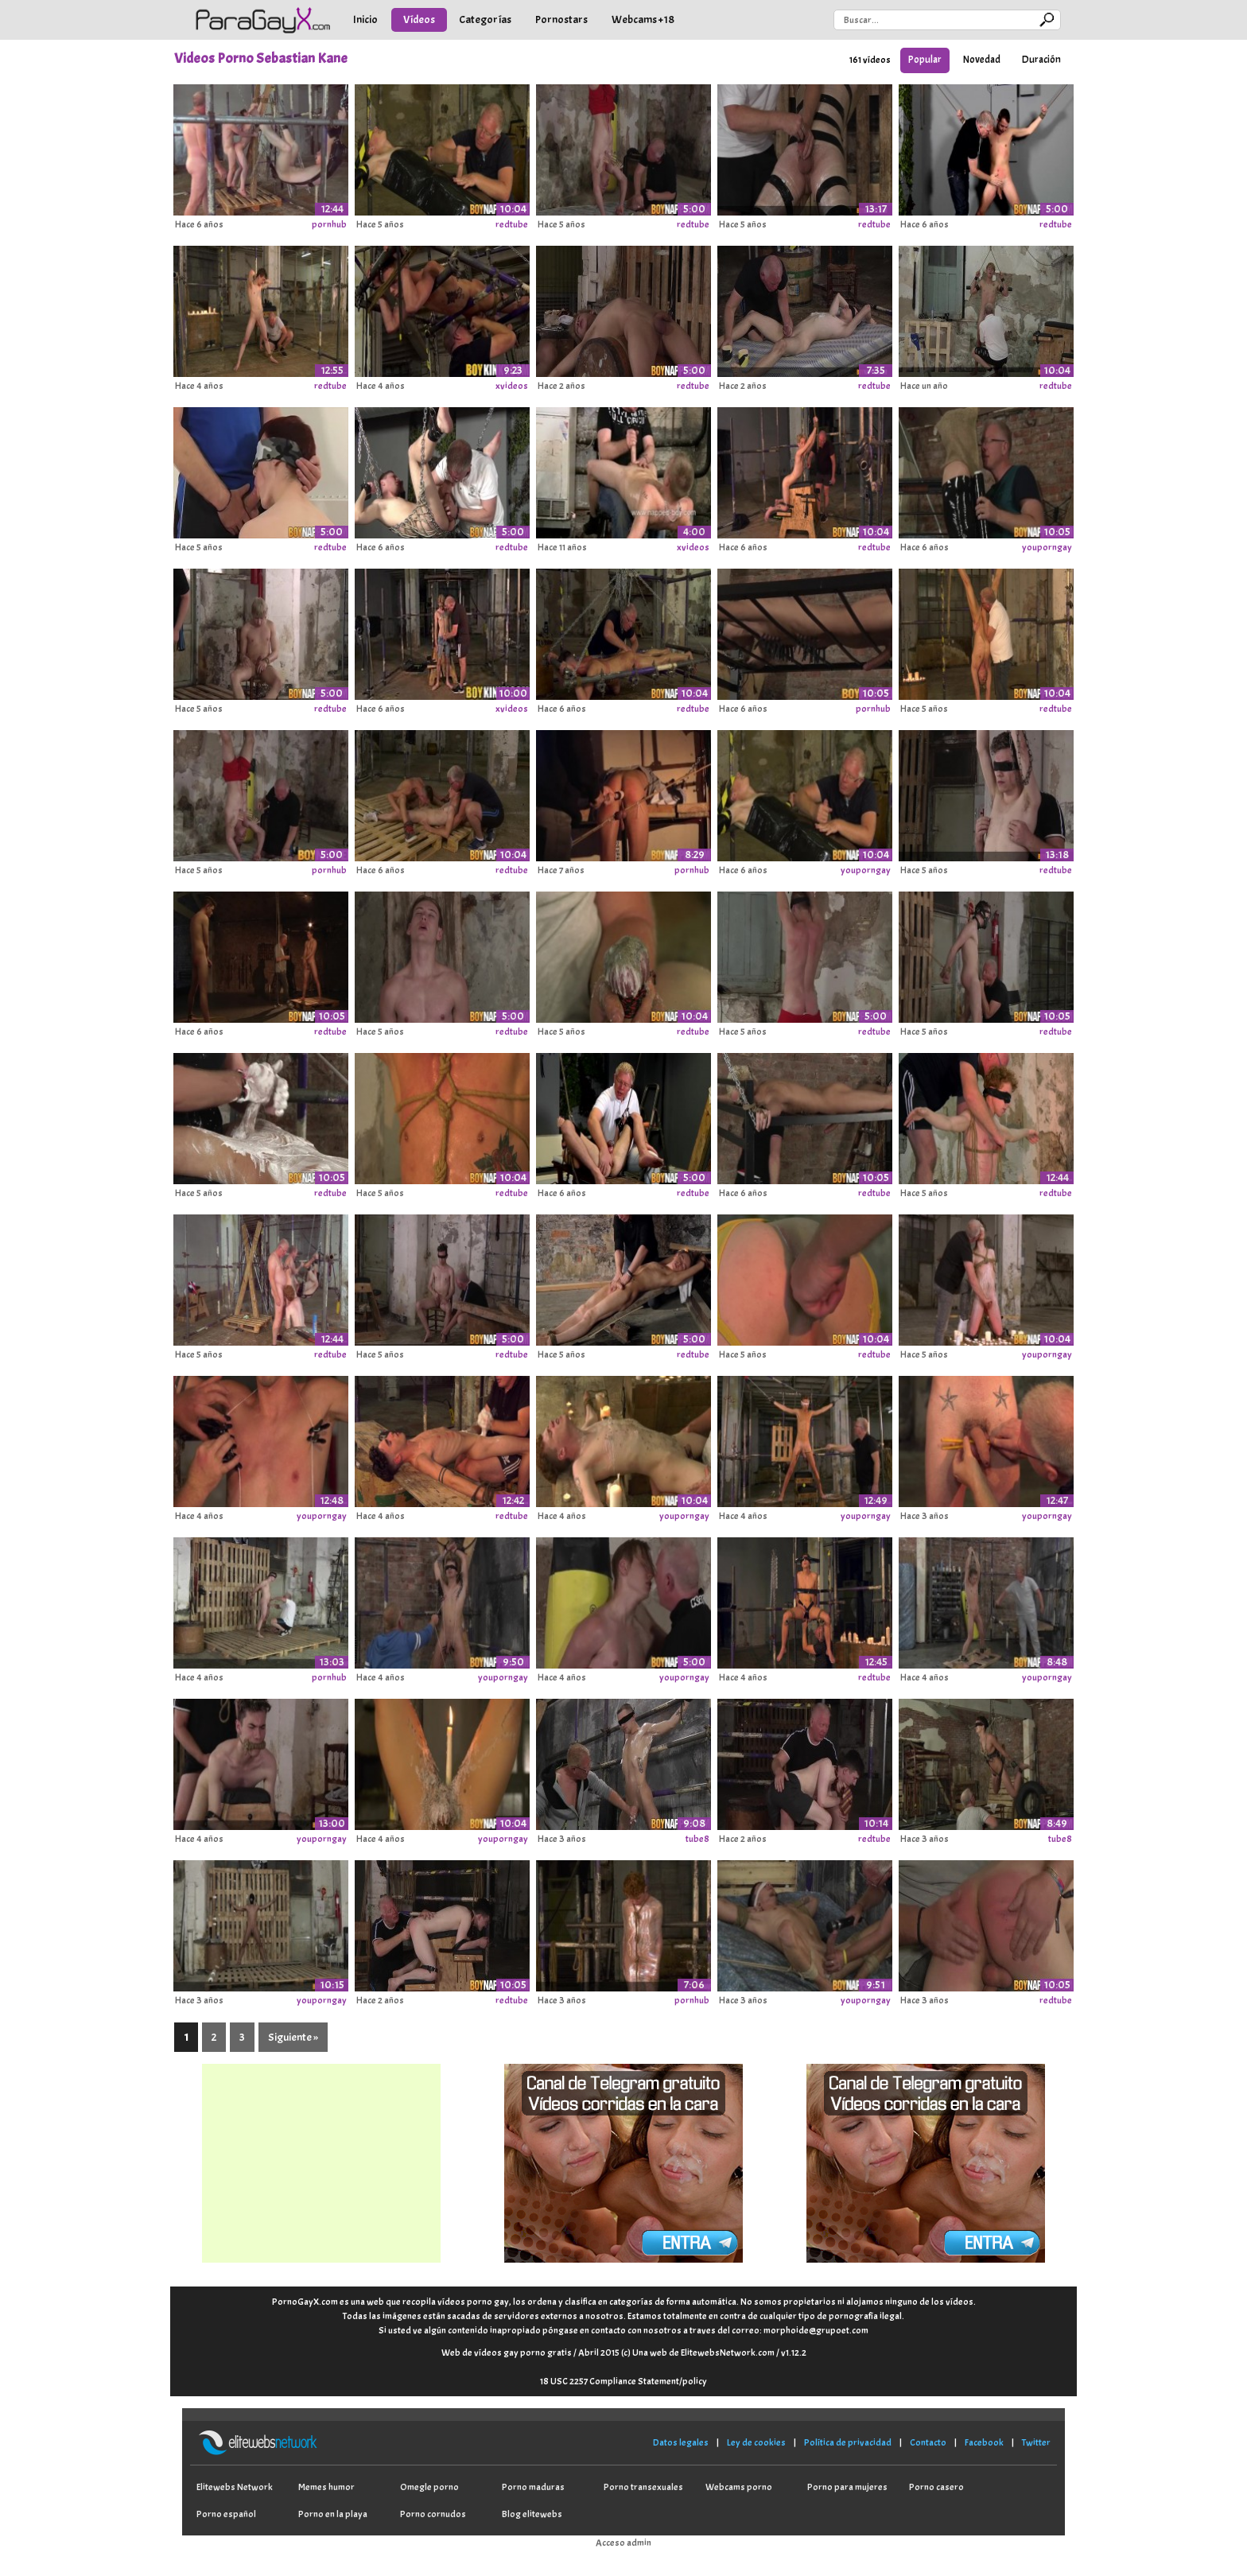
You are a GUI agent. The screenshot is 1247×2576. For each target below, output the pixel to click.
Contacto (928, 2442)
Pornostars (561, 19)
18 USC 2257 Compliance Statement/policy (623, 2381)
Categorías (485, 19)
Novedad (981, 59)
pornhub (329, 224)
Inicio (365, 19)
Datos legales (681, 2442)
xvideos (511, 385)
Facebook (984, 2442)
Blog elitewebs (532, 2514)
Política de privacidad (848, 2442)
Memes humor (326, 2487)
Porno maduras (533, 2487)
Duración (1041, 59)
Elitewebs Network (234, 2487)
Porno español (226, 2514)
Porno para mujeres (847, 2487)
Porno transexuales (643, 2487)
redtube (511, 224)
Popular (925, 59)
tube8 (697, 1838)
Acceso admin (623, 2542)
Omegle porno (429, 2487)
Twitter (1036, 2442)
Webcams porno (738, 2487)
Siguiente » (293, 2037)
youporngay (1047, 547)
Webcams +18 (643, 19)
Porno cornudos (433, 2514)
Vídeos (419, 19)
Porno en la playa (332, 2514)
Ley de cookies (756, 2442)
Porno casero (936, 2487)
